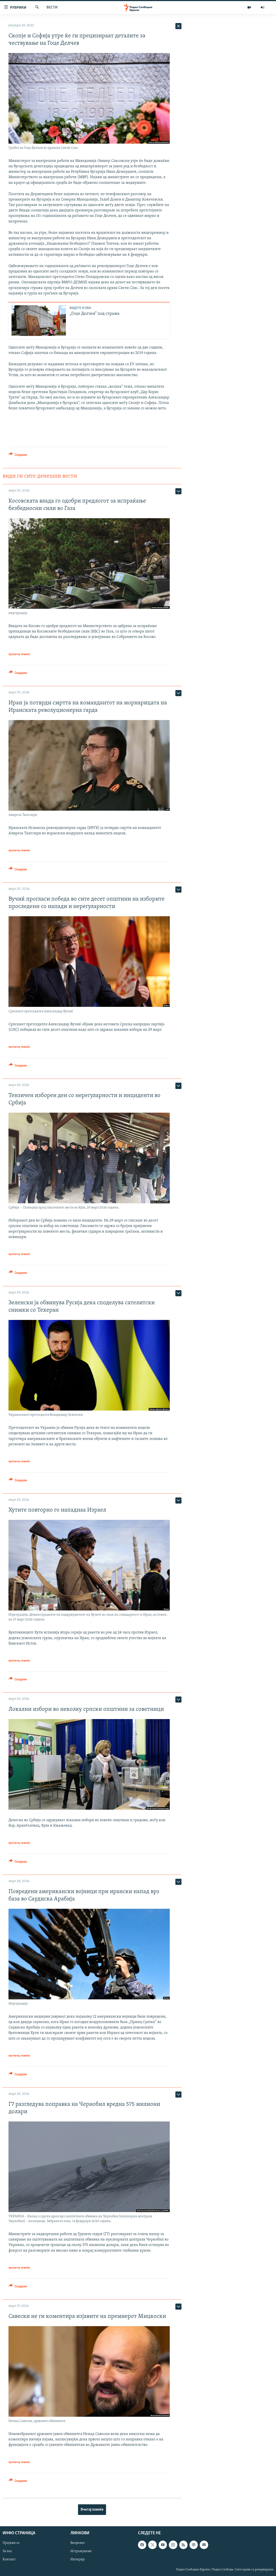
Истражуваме (81, 2551)
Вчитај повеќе (92, 2510)
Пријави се (11, 2543)
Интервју (77, 2559)
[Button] (18, 455)
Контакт (9, 2559)
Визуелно (77, 2543)
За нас (7, 2551)
